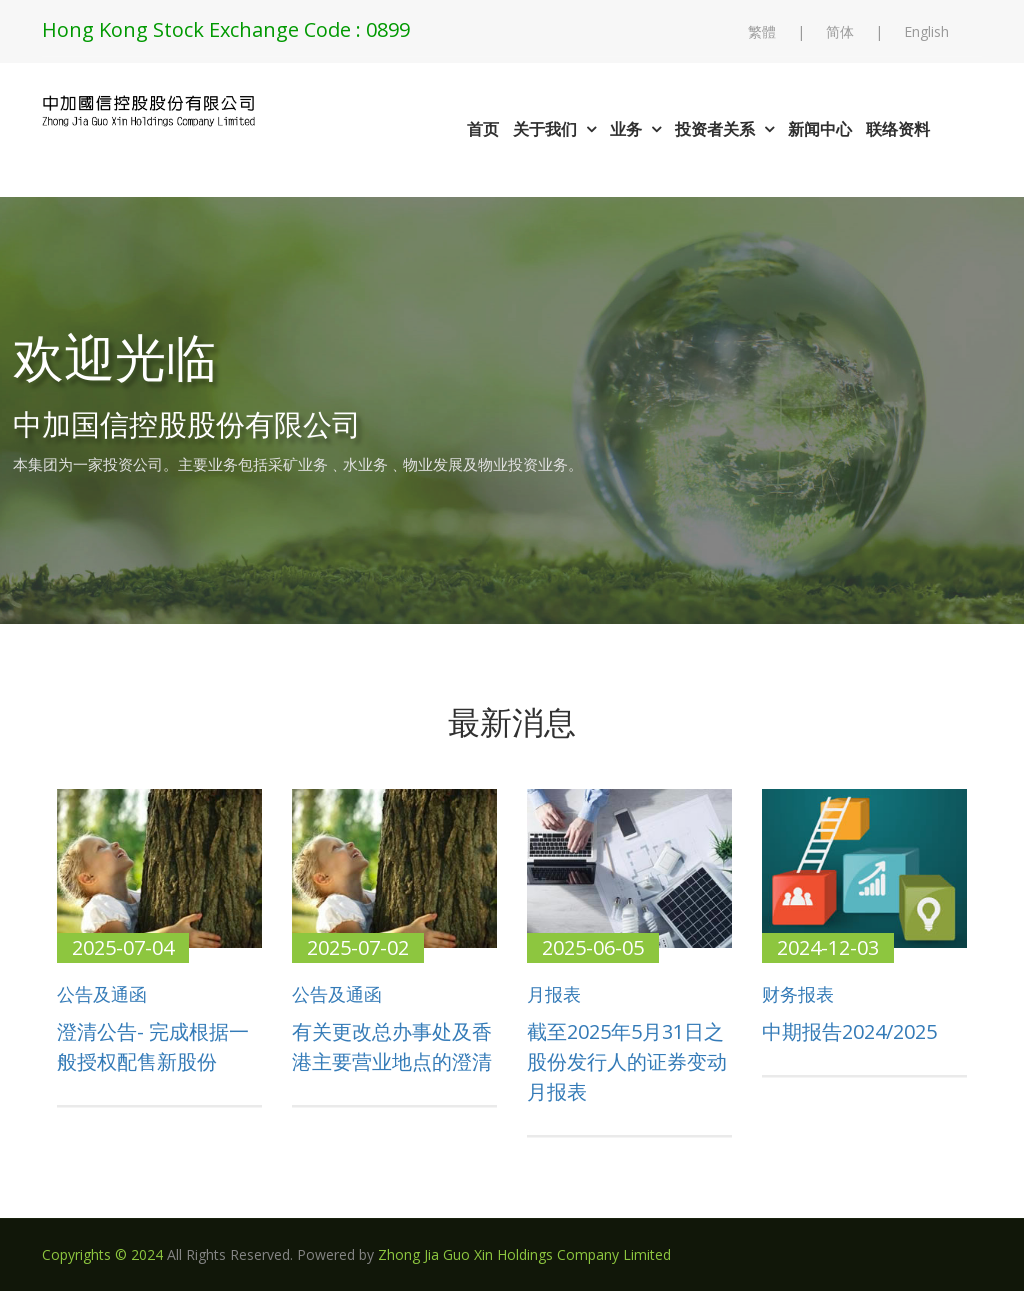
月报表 (554, 995)
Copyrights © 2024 (102, 1254)
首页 (483, 129)
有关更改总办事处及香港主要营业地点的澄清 (392, 1046)
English (926, 31)
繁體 (762, 31)
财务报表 (798, 995)
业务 (635, 129)
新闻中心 (820, 129)
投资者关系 (724, 129)
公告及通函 (102, 995)
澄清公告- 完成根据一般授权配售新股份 (153, 1046)
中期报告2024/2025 (849, 1031)
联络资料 (898, 129)
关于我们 (554, 129)
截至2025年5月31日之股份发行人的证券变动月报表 (627, 1061)
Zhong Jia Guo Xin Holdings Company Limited (524, 1254)
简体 (840, 31)
